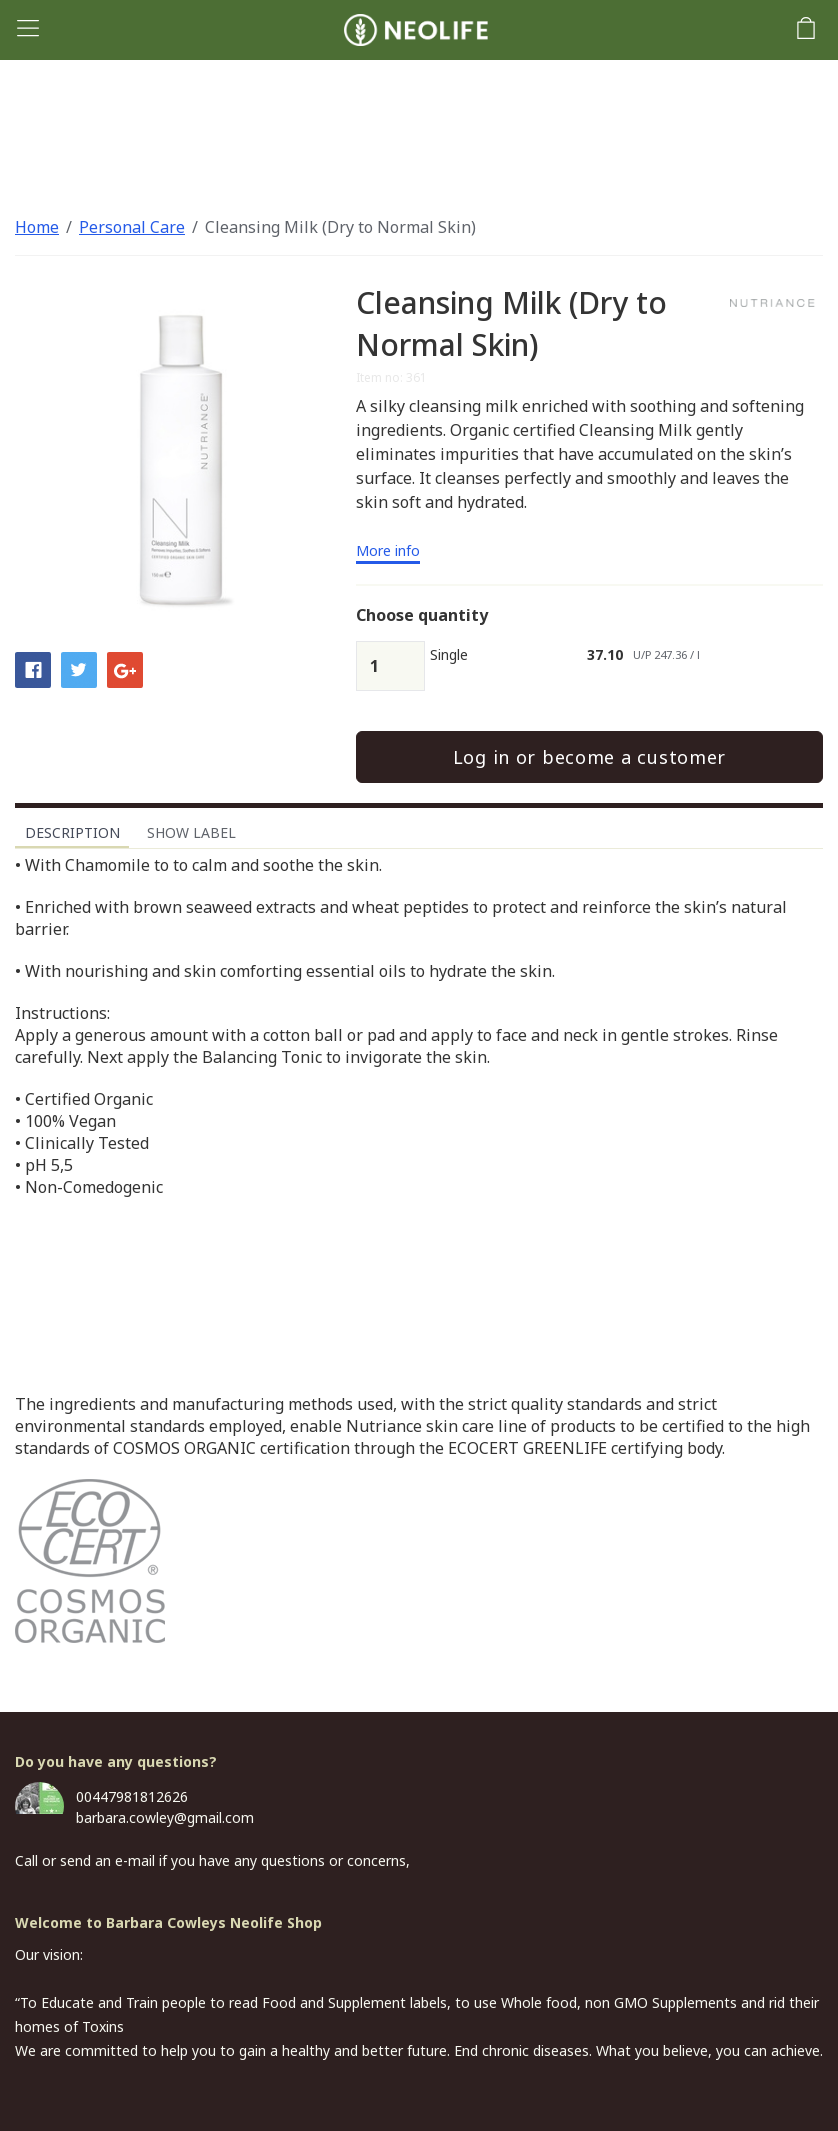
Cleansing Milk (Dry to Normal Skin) (340, 227)
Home (37, 227)
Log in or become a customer (589, 757)
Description (72, 832)
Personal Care (132, 227)
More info (388, 552)
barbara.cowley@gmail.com (165, 1817)
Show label (191, 832)
